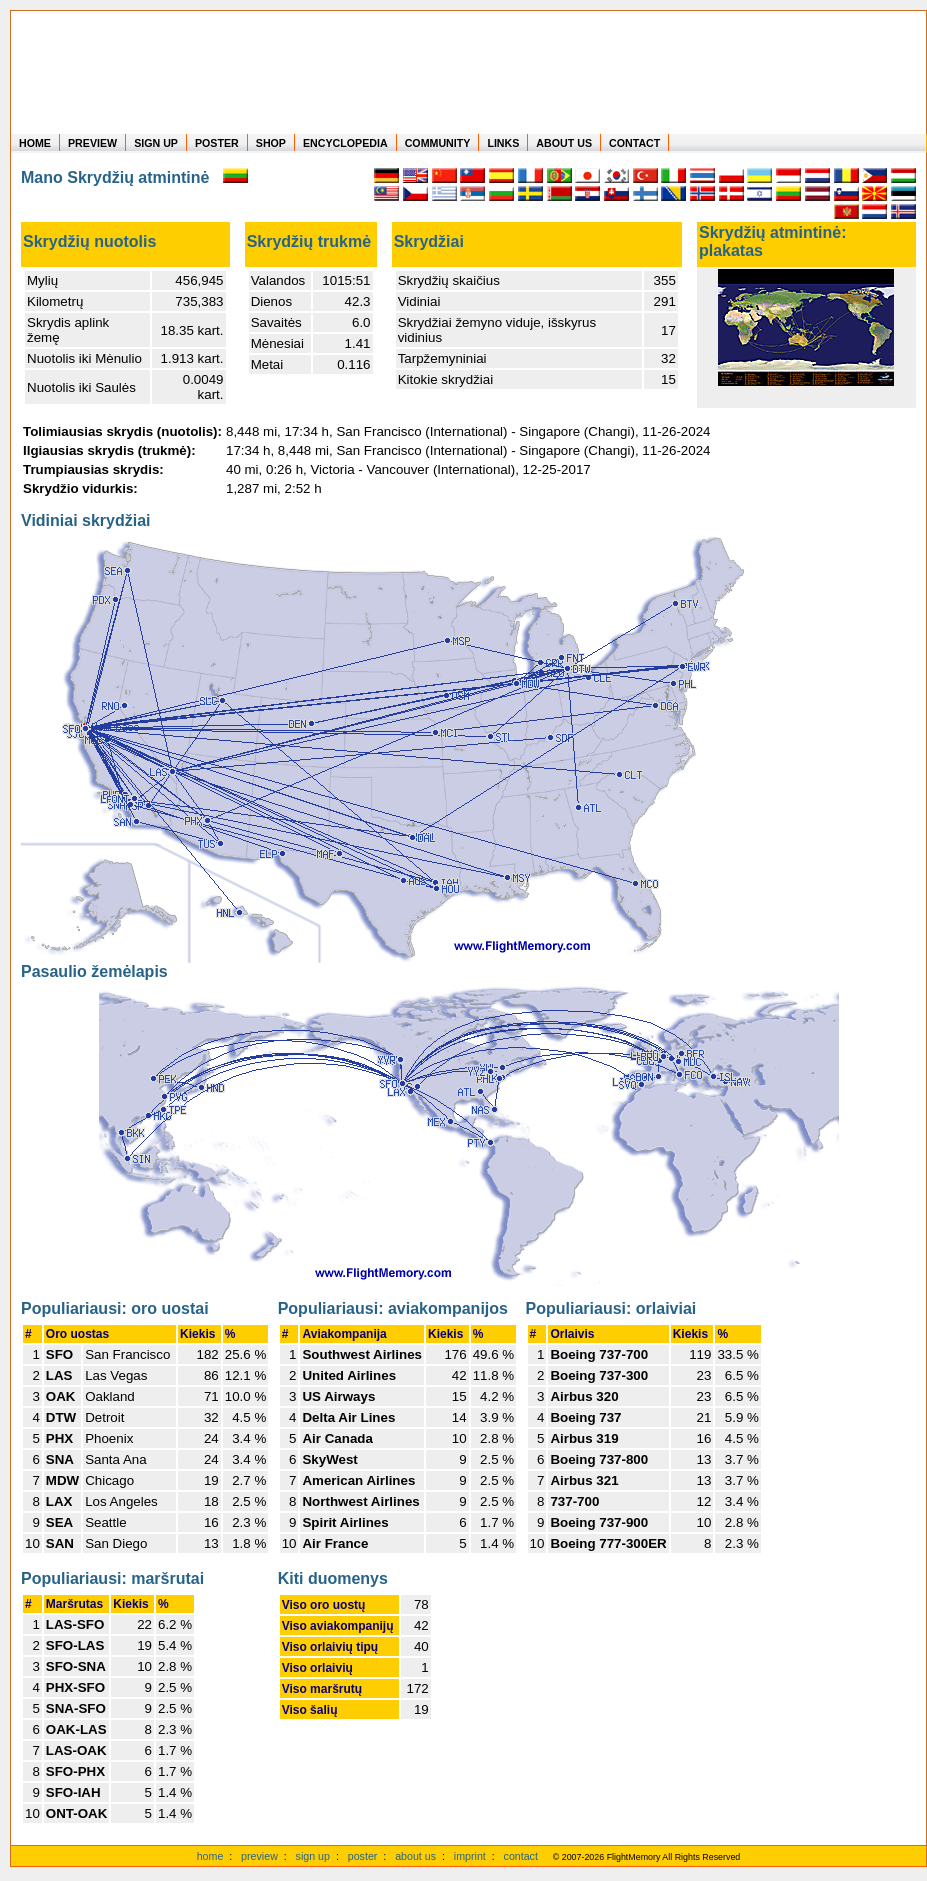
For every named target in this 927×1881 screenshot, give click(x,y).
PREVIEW (92, 143)
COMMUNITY (438, 143)
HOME (35, 143)
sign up (313, 1856)
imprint (470, 1856)
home (210, 1856)
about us (415, 1856)
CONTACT (634, 143)
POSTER (217, 143)
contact (521, 1856)
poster (363, 1856)
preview (259, 1856)
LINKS (503, 143)
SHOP (271, 143)
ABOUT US (564, 143)
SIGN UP (156, 143)
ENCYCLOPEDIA (345, 143)
